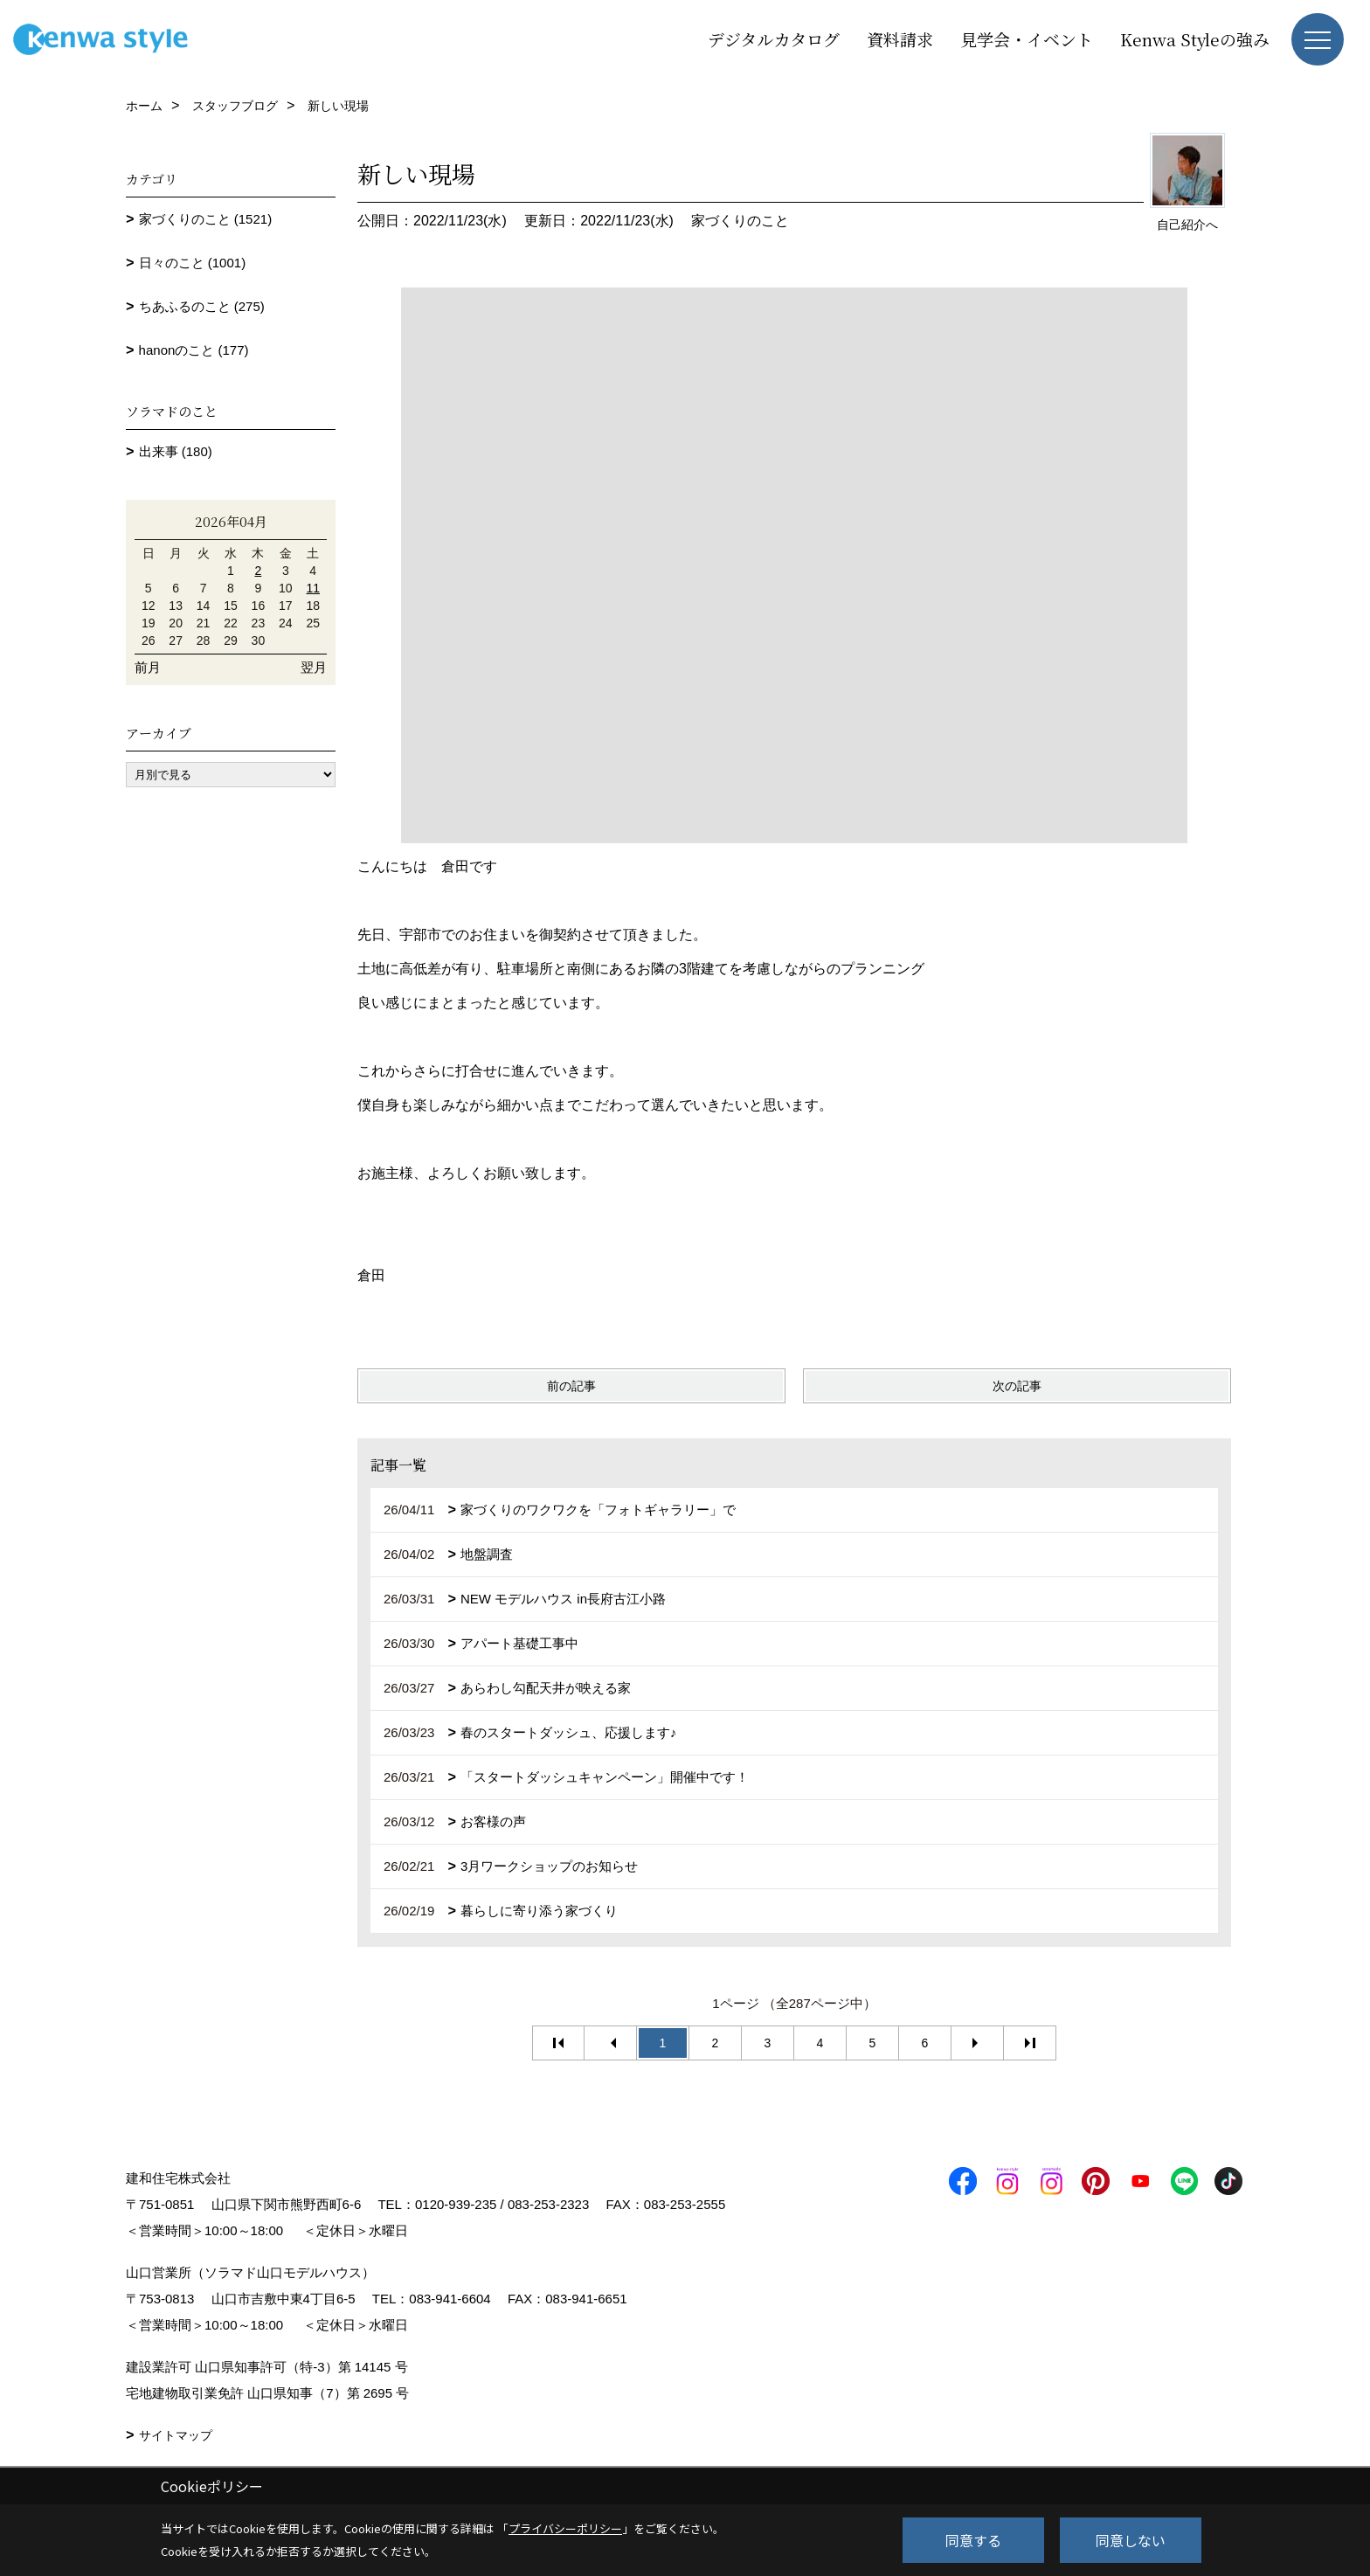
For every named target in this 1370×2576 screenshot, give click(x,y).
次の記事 (1017, 1386)
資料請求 (900, 39)
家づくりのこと (740, 220)
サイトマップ (175, 2435)
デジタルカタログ (774, 39)
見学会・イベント (1026, 39)
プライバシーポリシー (565, 2528)
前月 (148, 667)
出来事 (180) (175, 451)
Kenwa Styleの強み (1195, 39)
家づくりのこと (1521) (206, 218)
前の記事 (571, 1386)
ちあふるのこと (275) (202, 306)
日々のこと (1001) (192, 262)
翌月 (314, 667)
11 (313, 588)
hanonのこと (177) (194, 350)
